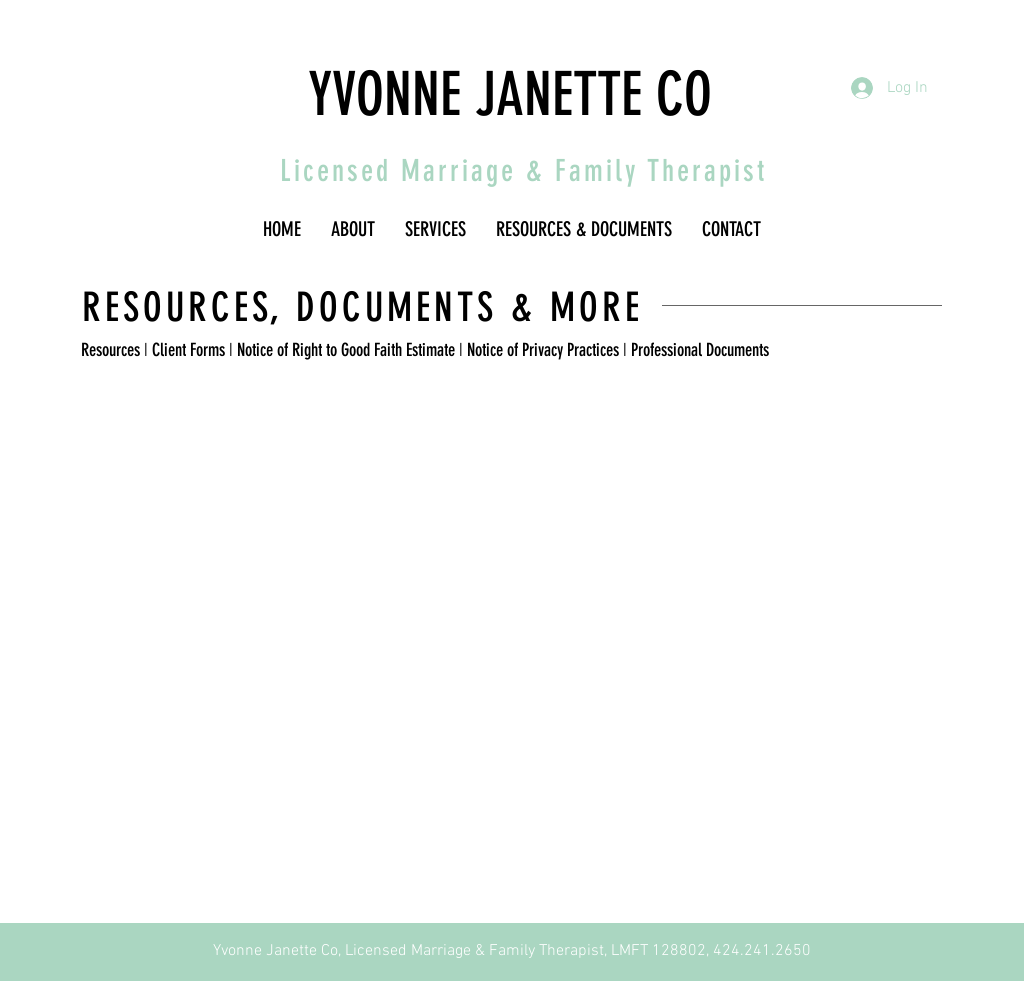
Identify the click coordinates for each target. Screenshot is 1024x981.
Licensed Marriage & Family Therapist (523, 171)
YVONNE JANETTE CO (510, 94)
